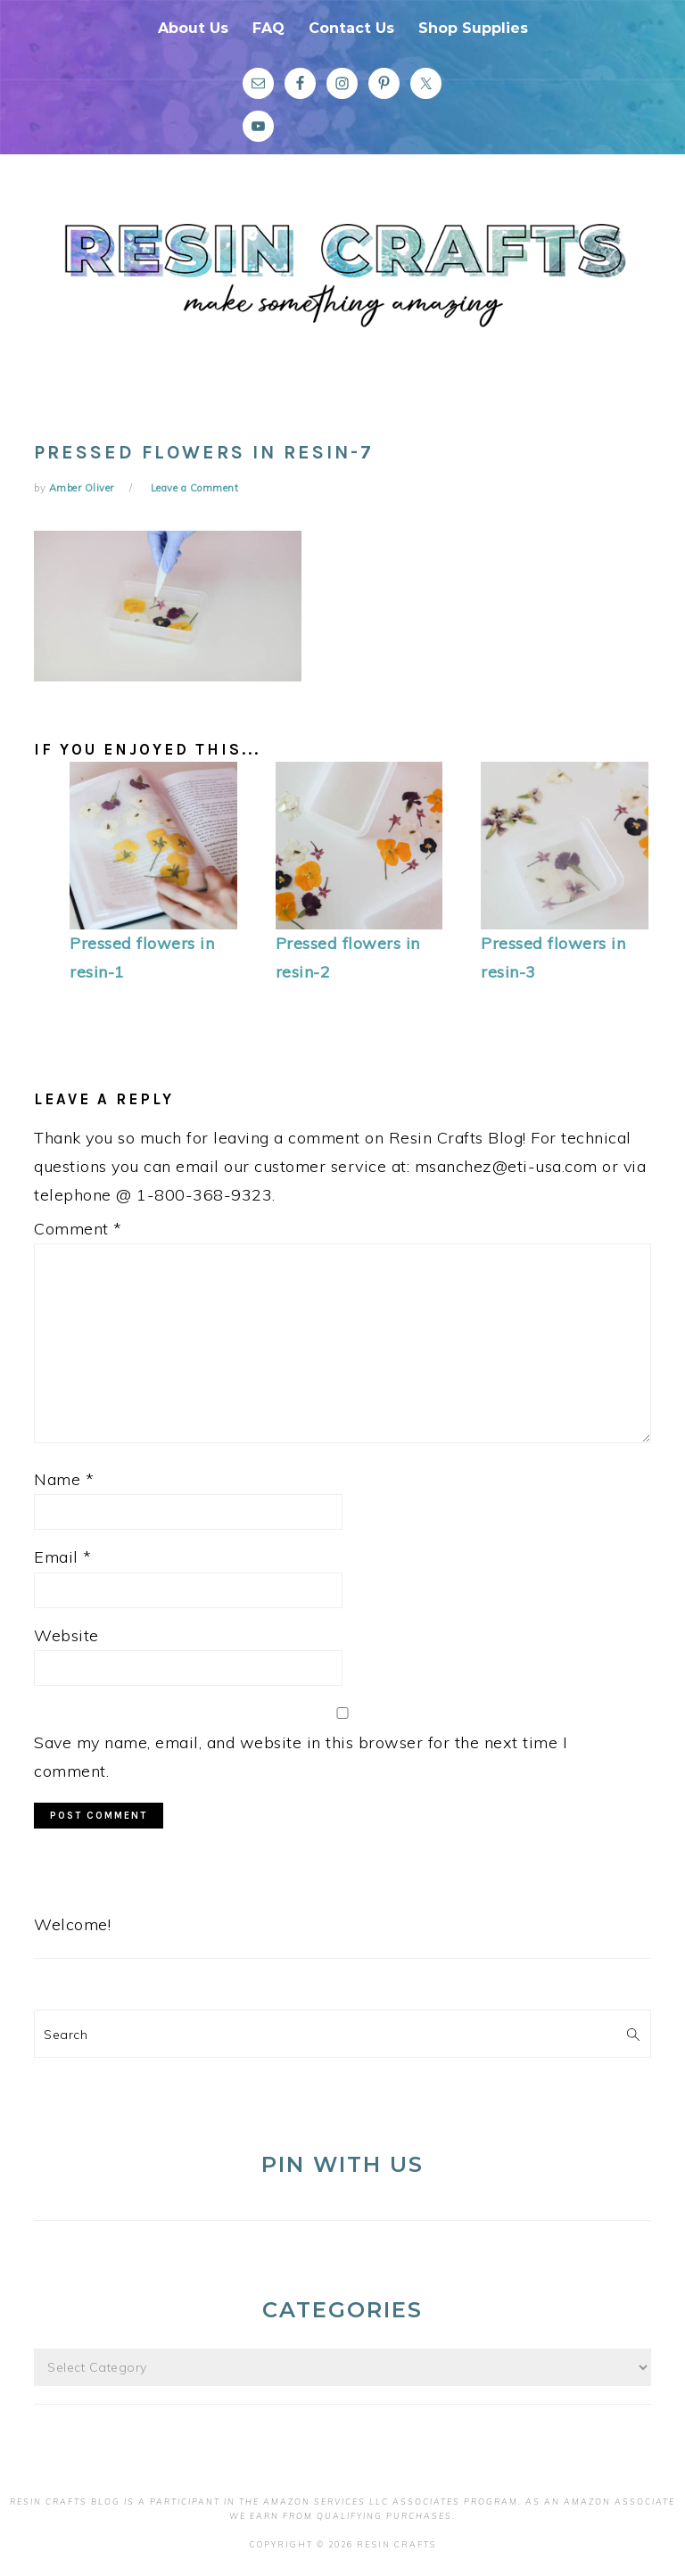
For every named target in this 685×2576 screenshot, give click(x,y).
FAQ (268, 28)
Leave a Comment (195, 488)
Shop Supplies (473, 28)
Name (64, 1479)
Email (63, 1557)
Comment (78, 1228)
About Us (193, 28)
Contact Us (351, 28)
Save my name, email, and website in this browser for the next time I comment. (300, 1756)
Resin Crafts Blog (342, 288)
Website (66, 1635)
